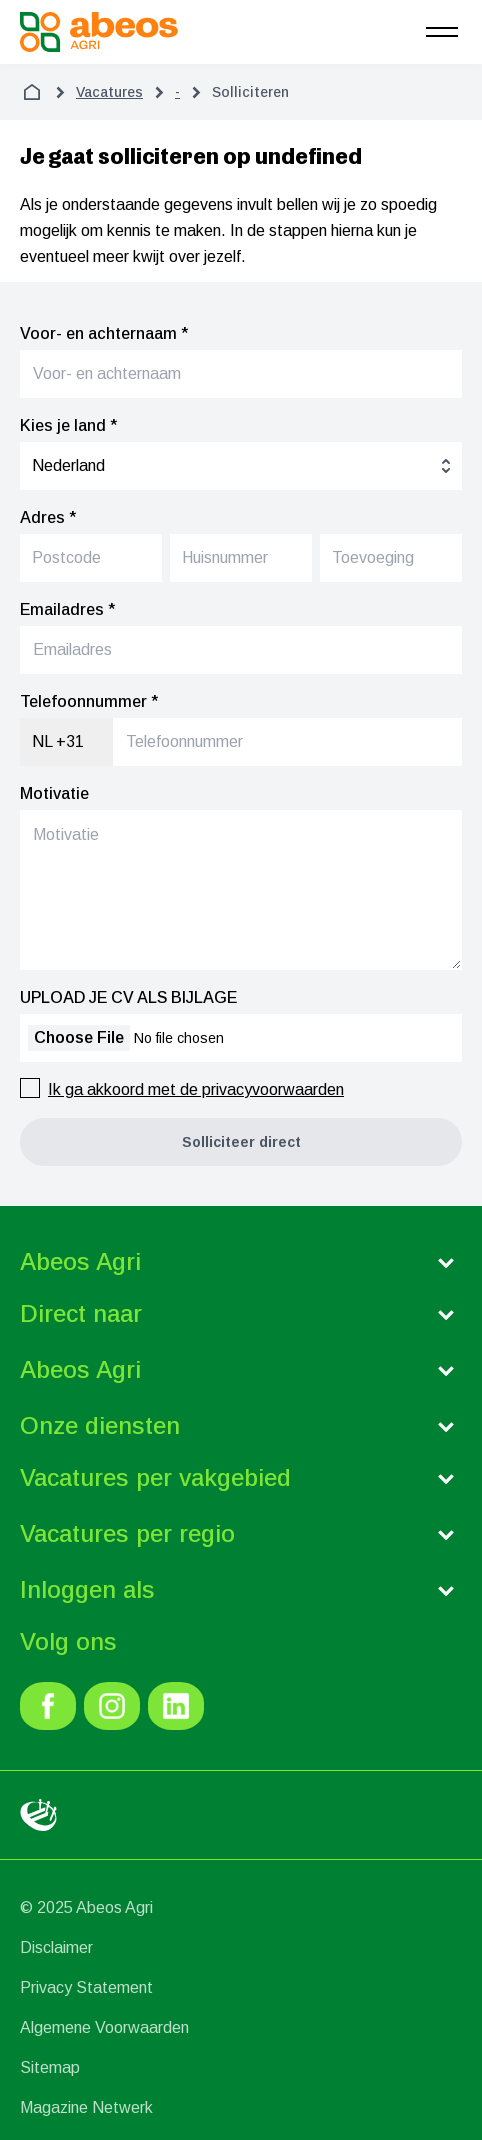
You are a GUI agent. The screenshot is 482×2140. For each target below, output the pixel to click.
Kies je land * (68, 425)
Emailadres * (67, 609)
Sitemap (50, 2067)
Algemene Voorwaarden (104, 2027)
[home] (32, 92)
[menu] (442, 32)
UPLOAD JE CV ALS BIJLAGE (128, 997)
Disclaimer (56, 1947)
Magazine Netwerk (86, 2107)
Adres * (48, 517)
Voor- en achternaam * (104, 333)
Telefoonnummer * (89, 701)
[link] (48, 1706)
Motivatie (54, 793)
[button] (241, 1142)
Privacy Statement (86, 1987)
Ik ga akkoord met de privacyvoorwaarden (196, 1089)
